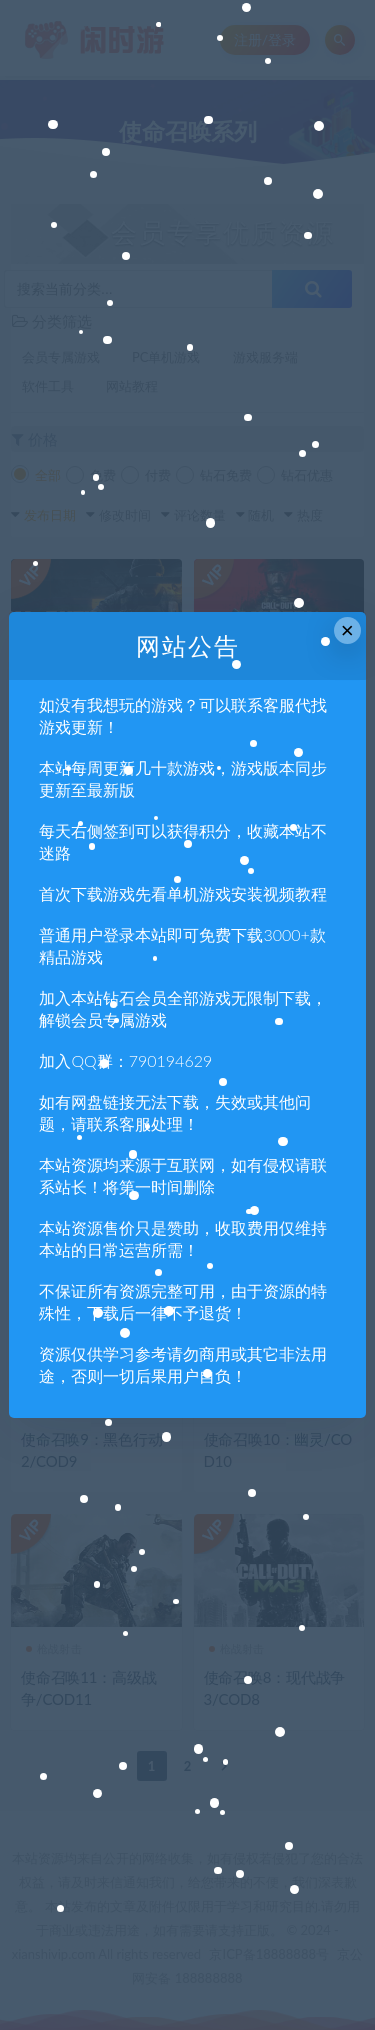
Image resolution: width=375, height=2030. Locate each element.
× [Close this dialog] (347, 630)
